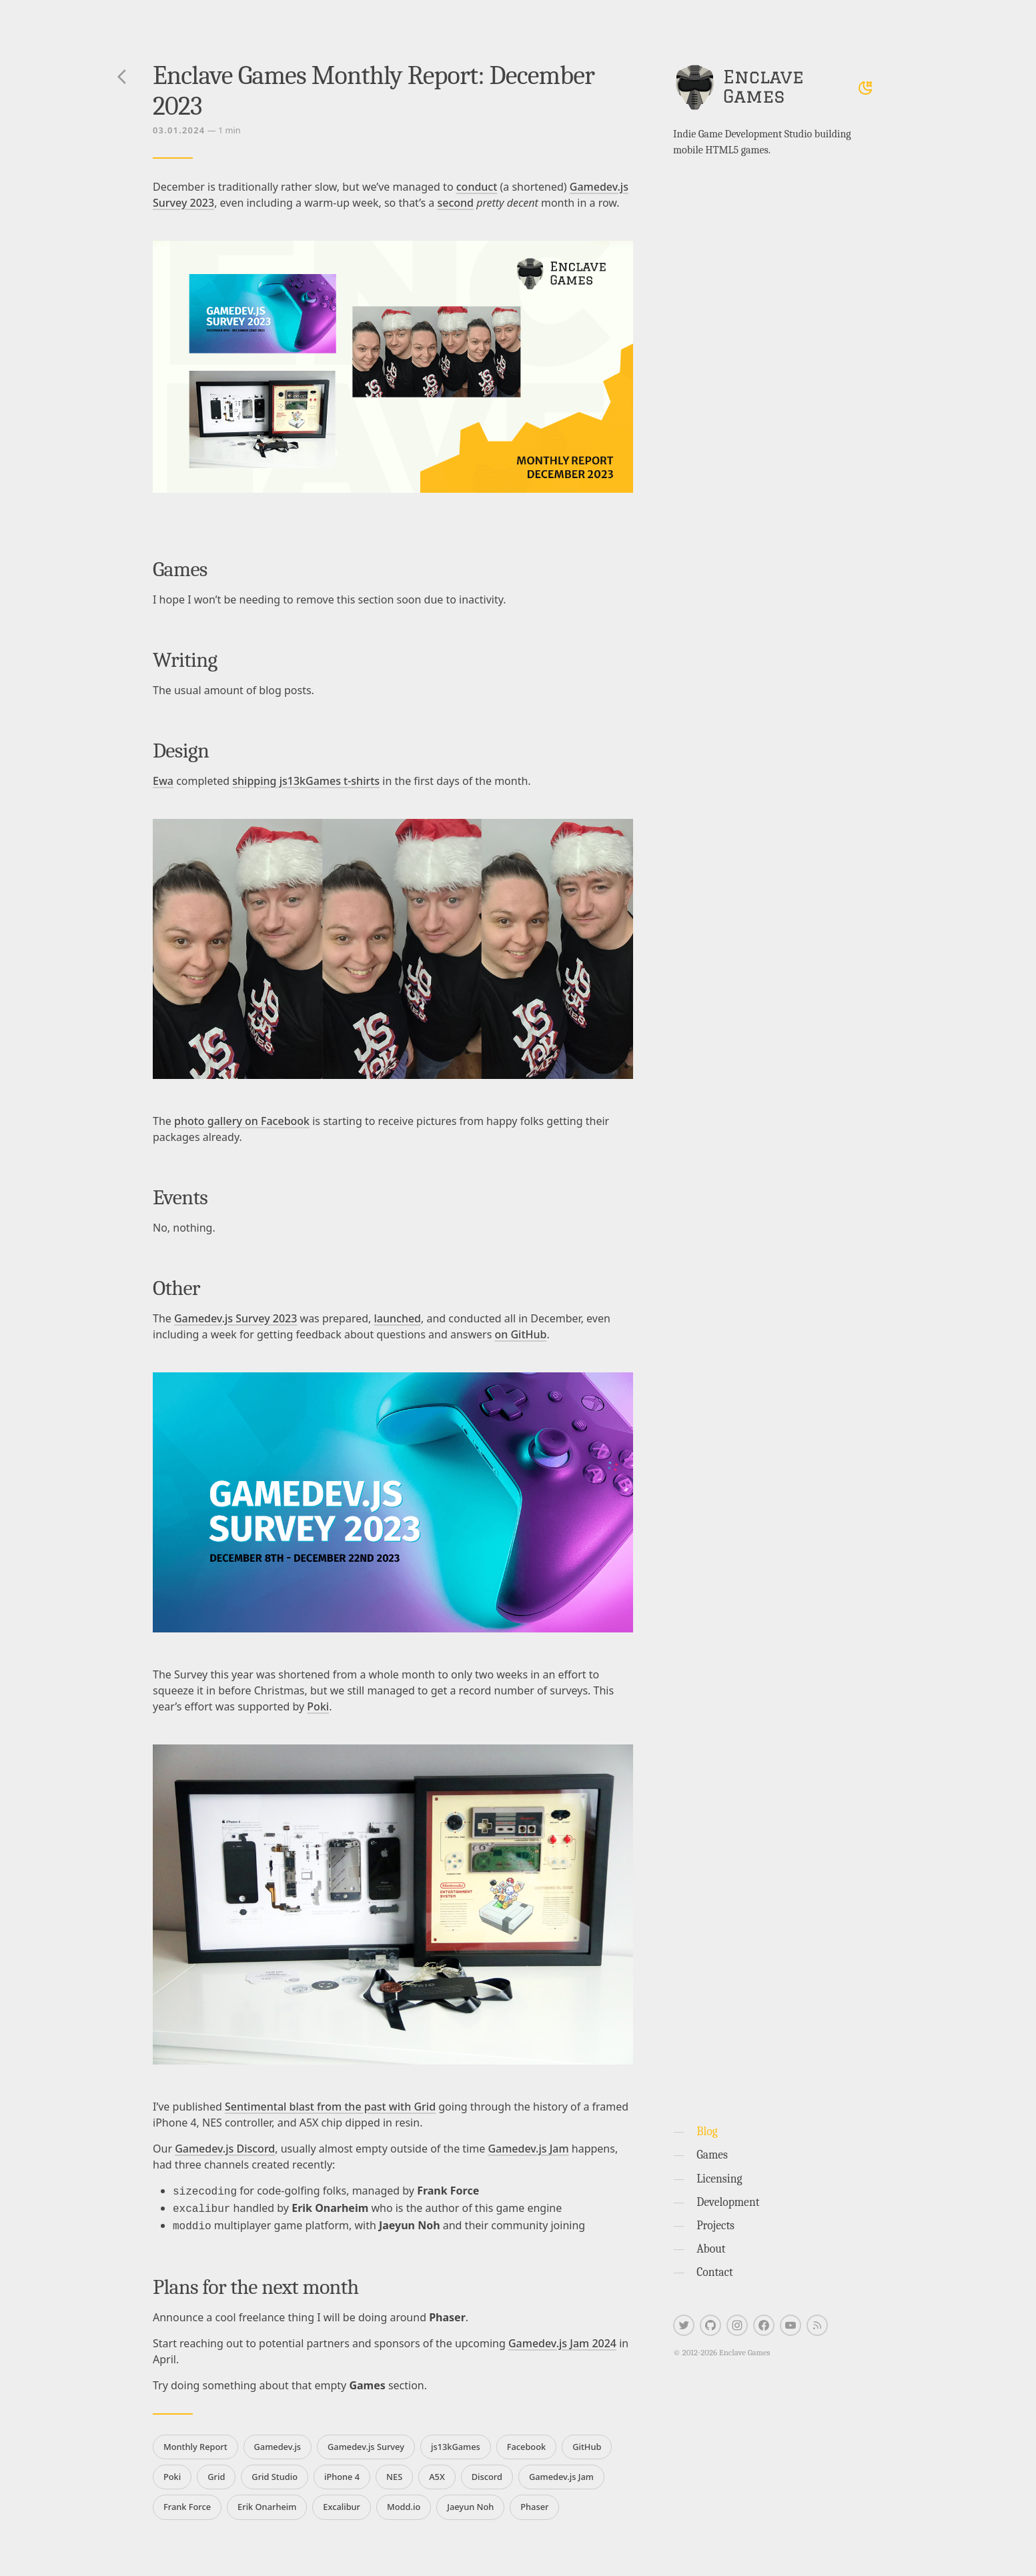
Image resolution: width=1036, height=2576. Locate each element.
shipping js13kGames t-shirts (306, 781)
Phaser (534, 2503)
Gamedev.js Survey (366, 2443)
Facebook (526, 2443)
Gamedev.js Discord (225, 2148)
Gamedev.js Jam (528, 2148)
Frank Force (187, 2503)
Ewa (163, 781)
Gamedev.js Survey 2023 (235, 1318)
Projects (715, 2225)
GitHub (586, 2443)
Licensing (719, 2178)
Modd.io (403, 2503)
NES (394, 2473)
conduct (477, 186)
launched (398, 1318)
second (455, 202)
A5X (437, 2473)
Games (712, 2154)
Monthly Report (195, 2443)
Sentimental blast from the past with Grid (330, 2106)
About (710, 2248)
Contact (714, 2272)
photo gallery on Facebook (242, 1121)
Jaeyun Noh (470, 2503)
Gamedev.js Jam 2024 (562, 2339)
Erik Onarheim (266, 2503)
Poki (318, 1706)
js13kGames (455, 2443)
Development (727, 2202)
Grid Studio (274, 2473)
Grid (216, 2473)
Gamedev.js (278, 2443)
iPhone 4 (342, 2473)
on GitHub (520, 1334)
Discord (487, 2473)
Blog (706, 2131)
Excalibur (341, 2503)
